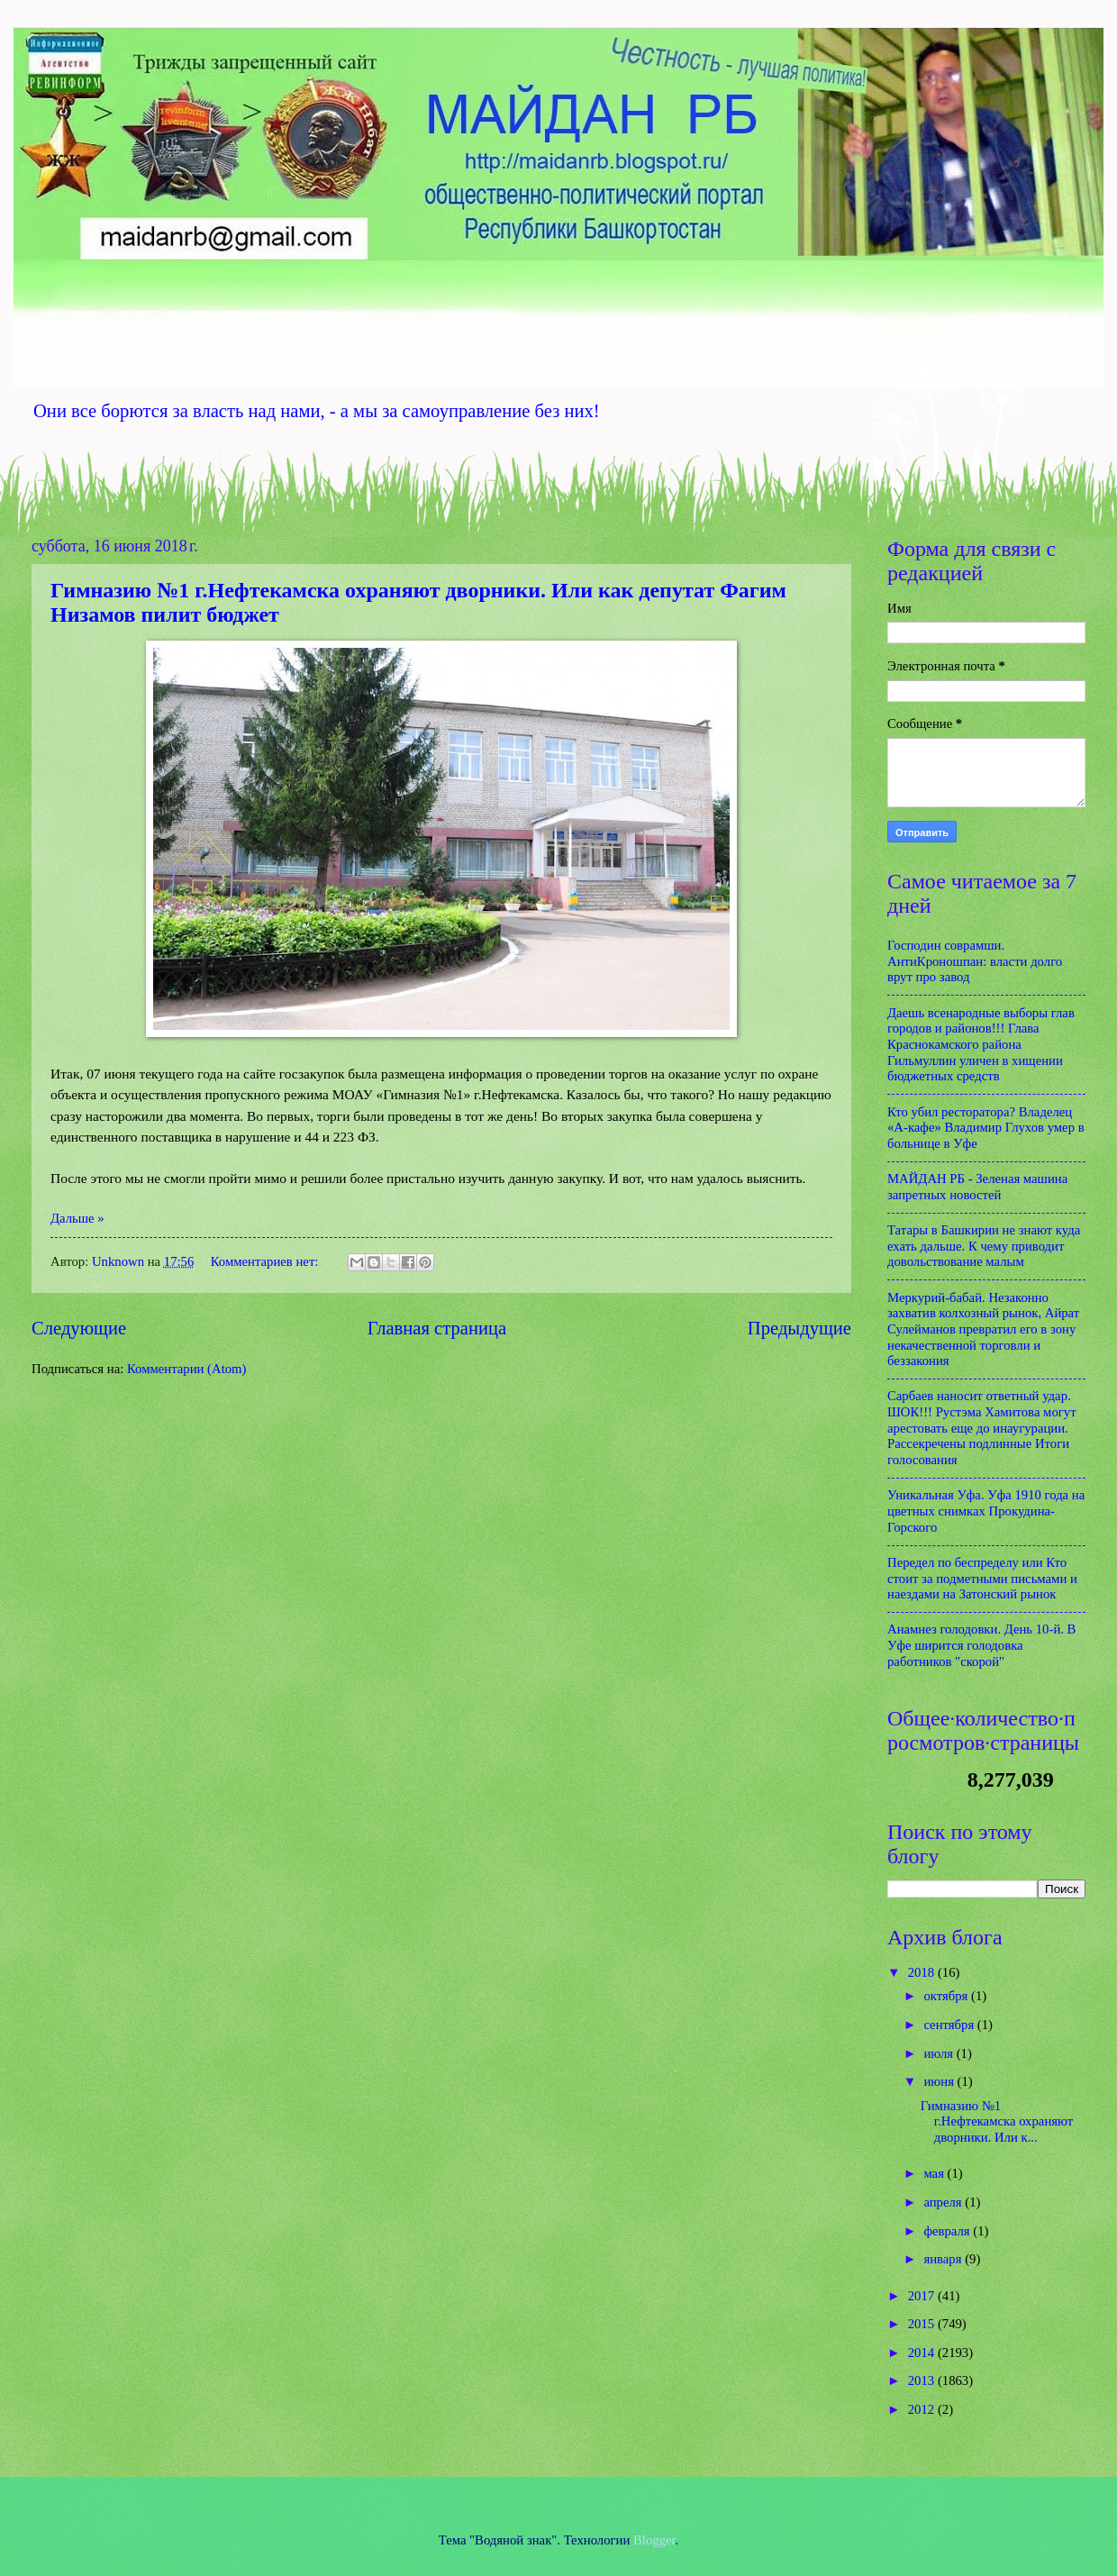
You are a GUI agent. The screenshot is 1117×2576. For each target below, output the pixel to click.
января (944, 2259)
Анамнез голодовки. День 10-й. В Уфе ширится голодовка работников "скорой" (981, 1645)
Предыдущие (799, 1328)
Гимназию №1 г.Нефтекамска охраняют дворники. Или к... (997, 2121)
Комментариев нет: (266, 1261)
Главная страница (437, 1328)
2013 (923, 2380)
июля (939, 2053)
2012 (923, 2409)
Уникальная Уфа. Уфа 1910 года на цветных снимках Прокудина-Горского (986, 1511)
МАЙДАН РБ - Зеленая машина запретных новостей (977, 1186)
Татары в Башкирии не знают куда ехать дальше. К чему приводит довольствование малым (983, 1246)
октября (947, 1996)
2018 (923, 1972)
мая (935, 2173)
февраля (948, 2231)
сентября (949, 2024)
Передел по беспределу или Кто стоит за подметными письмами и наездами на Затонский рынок (982, 1578)
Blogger (654, 2540)
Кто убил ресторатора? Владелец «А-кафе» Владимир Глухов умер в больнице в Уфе (986, 1128)
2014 (923, 2352)
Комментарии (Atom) (186, 1368)
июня (940, 2081)
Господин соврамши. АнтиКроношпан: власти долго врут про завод (974, 961)
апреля (944, 2202)
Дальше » (77, 1218)
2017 (923, 2296)
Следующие (79, 1328)
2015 (923, 2324)
